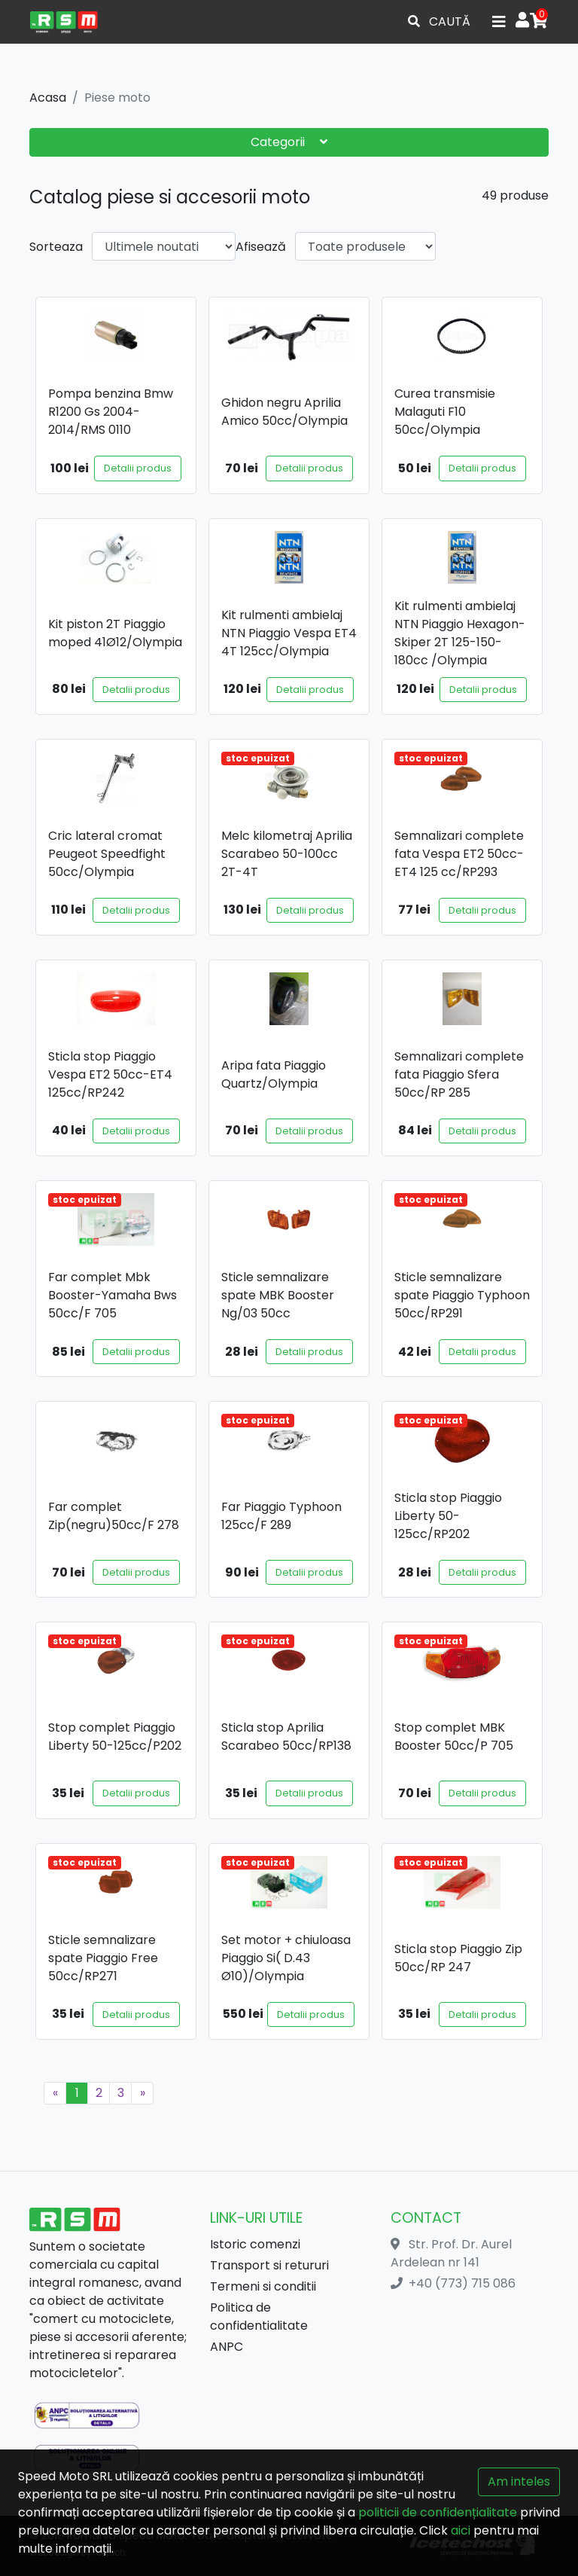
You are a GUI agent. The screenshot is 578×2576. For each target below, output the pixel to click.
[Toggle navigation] (499, 22)
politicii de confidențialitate (437, 2512)
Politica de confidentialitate (259, 2316)
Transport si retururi (269, 2265)
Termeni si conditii (263, 2286)
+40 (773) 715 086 (462, 2283)
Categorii (289, 142)
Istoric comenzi (255, 2244)
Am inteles (519, 2481)
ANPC (226, 2346)
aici (460, 2530)
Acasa (47, 97)
